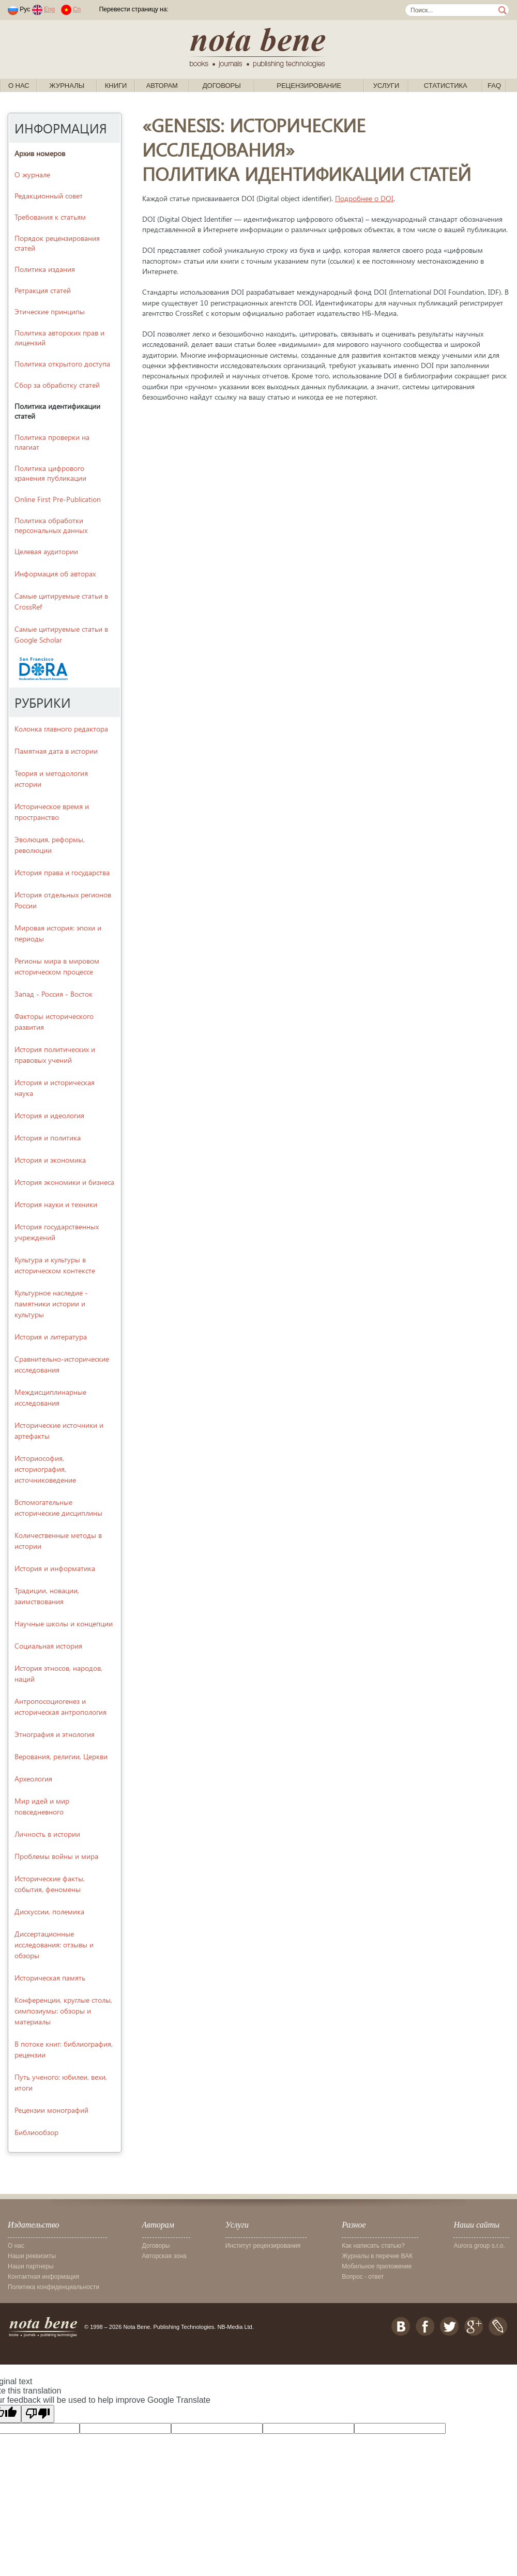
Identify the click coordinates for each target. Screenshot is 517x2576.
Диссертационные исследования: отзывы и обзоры (54, 1944)
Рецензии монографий (51, 2110)
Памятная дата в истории (56, 751)
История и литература (50, 1337)
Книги (116, 85)
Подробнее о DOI (364, 198)
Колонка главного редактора (61, 729)
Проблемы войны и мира (56, 1856)
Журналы (67, 85)
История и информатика (54, 1568)
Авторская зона (164, 2256)
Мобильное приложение (377, 2266)
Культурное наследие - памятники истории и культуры (51, 1303)
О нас (18, 85)
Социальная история (48, 1646)
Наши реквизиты (32, 2256)
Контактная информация (43, 2276)
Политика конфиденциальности (53, 2287)
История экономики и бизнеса (64, 1182)
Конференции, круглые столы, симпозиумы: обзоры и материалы (63, 2010)
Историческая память (49, 1978)
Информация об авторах (55, 573)
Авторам (162, 85)
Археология (33, 1779)
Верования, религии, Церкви (61, 1756)
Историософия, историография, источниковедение (45, 1469)
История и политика (47, 1137)
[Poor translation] (37, 2414)
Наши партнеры (31, 2266)
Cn (77, 9)
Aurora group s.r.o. (479, 2245)
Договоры (222, 85)
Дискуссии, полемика (49, 1911)
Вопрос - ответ (363, 2276)
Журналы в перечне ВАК (377, 2256)
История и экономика (50, 1160)
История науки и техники (55, 1204)
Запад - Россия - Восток (53, 994)
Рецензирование (309, 85)
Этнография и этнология (54, 1734)
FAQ (494, 85)
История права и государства (62, 872)
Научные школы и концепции (63, 1623)
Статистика (445, 85)
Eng (49, 9)
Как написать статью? (373, 2245)
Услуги (386, 85)
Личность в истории (47, 1834)
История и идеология (49, 1115)
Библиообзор (36, 2132)
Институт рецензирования (263, 2245)
